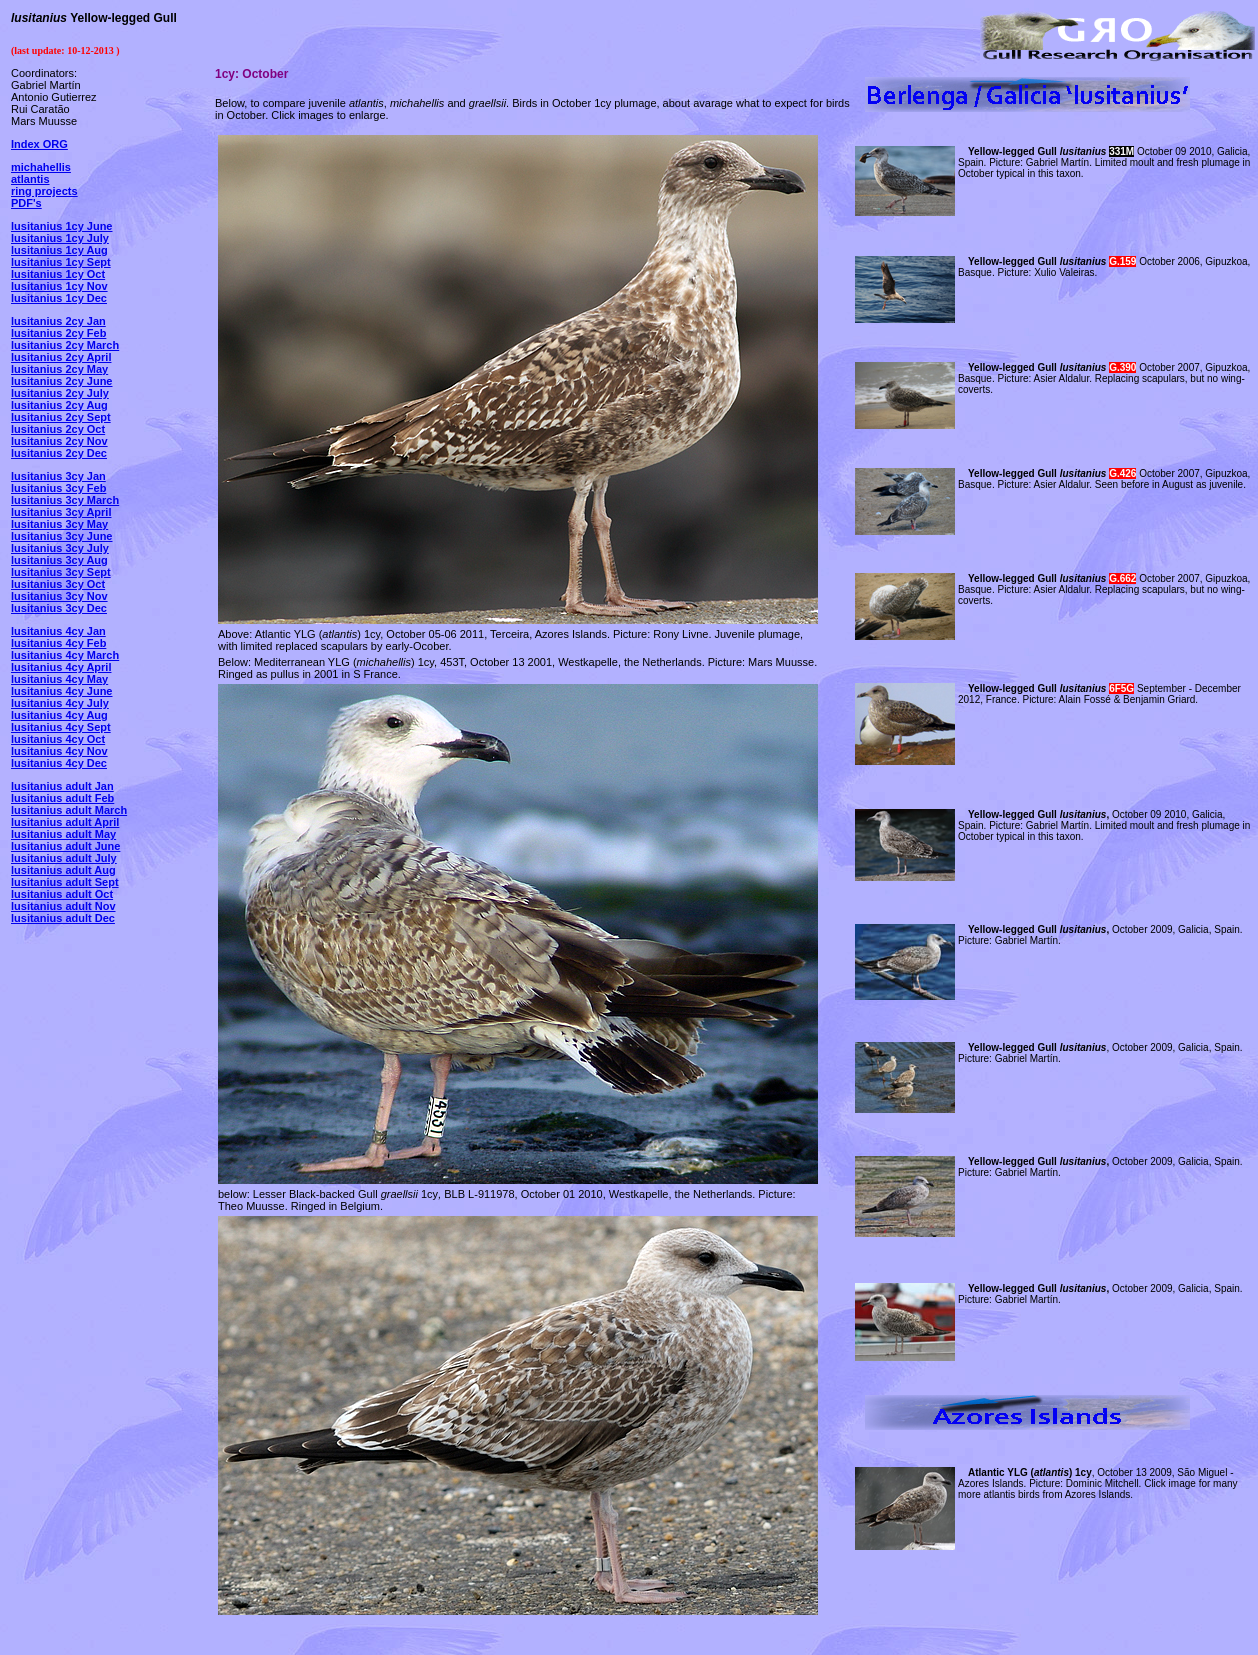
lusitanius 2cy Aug (59, 405)
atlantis (30, 179)
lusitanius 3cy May (59, 524)
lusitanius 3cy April (61, 512)
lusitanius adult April (65, 822)
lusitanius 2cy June (61, 381)
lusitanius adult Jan (62, 786)
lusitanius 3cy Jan (58, 476)
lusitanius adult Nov (63, 906)
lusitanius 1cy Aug (59, 250)
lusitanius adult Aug (63, 870)
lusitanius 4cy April (61, 667)
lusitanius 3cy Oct (58, 584)
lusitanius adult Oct (62, 894)
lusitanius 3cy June (61, 536)
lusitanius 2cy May (59, 369)
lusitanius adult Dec (63, 918)
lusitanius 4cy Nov (59, 751)
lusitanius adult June (65, 846)
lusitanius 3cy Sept (61, 572)
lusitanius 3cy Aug (59, 560)
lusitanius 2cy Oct (58, 429)
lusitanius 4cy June (61, 691)
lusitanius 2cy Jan (58, 321)
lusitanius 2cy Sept (61, 417)
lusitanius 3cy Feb (58, 488)
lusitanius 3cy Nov (59, 596)
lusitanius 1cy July (60, 238)
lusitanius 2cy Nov (59, 441)
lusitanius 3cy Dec (59, 608)
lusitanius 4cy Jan (58, 631)
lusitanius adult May (63, 834)
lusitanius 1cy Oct (58, 274)
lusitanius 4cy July (60, 703)
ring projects (44, 191)
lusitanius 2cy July (60, 393)
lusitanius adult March (69, 810)
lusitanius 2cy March (65, 345)
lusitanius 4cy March (65, 655)
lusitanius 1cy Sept (61, 262)
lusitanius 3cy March (65, 500)
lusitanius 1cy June (61, 226)
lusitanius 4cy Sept (61, 727)
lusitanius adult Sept (65, 882)
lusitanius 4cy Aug (59, 715)
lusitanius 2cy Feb (58, 333)
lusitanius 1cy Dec (59, 298)
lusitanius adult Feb (62, 798)
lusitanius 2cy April (61, 357)
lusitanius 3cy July (60, 548)
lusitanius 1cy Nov (59, 286)
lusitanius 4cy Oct (58, 739)
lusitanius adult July (64, 858)
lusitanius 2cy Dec (59, 453)
